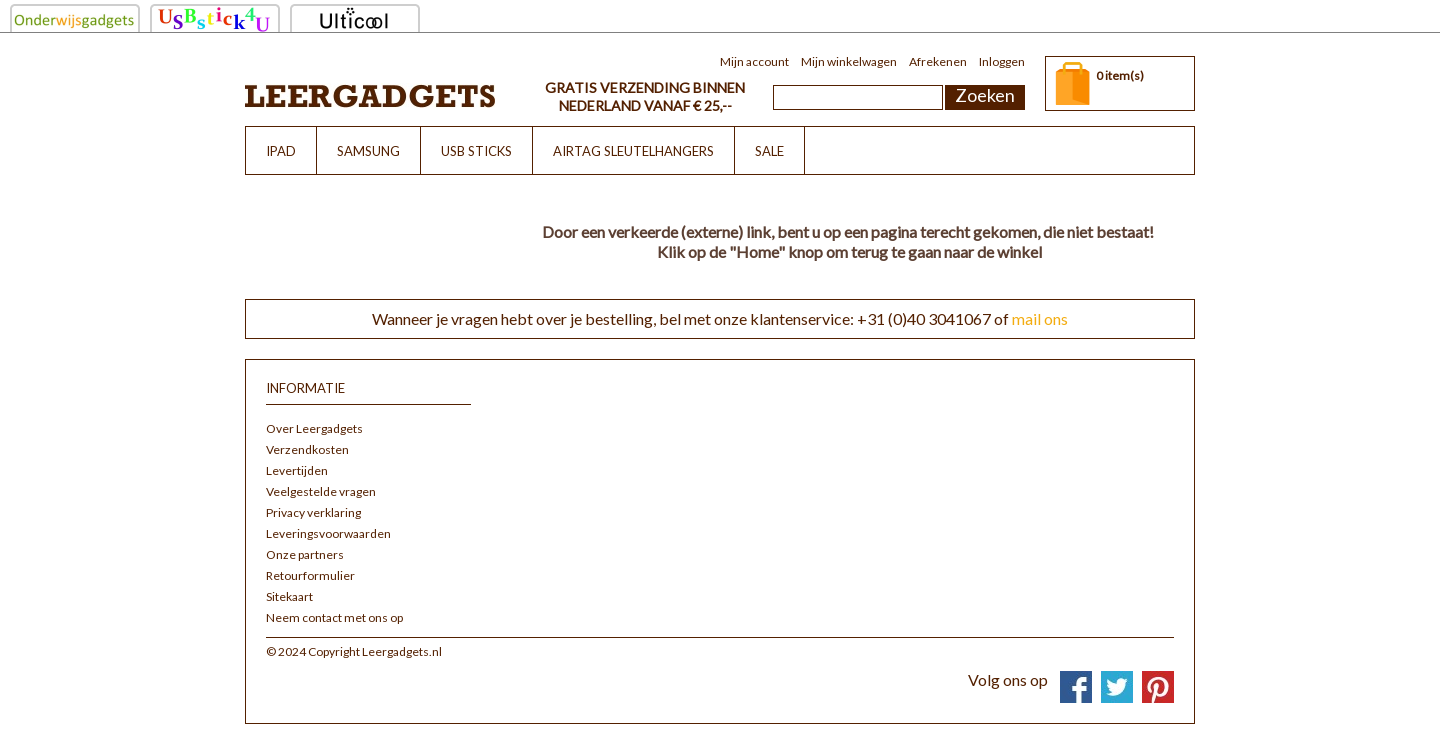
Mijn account (754, 61)
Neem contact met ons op (334, 617)
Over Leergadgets (314, 428)
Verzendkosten (307, 449)
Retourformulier (310, 575)
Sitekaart (289, 596)
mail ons (1040, 318)
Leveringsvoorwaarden (328, 533)
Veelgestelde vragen (321, 491)
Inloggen (1002, 61)
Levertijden (297, 470)
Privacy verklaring (313, 512)
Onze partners (305, 554)
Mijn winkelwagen (849, 61)
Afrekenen (938, 61)
